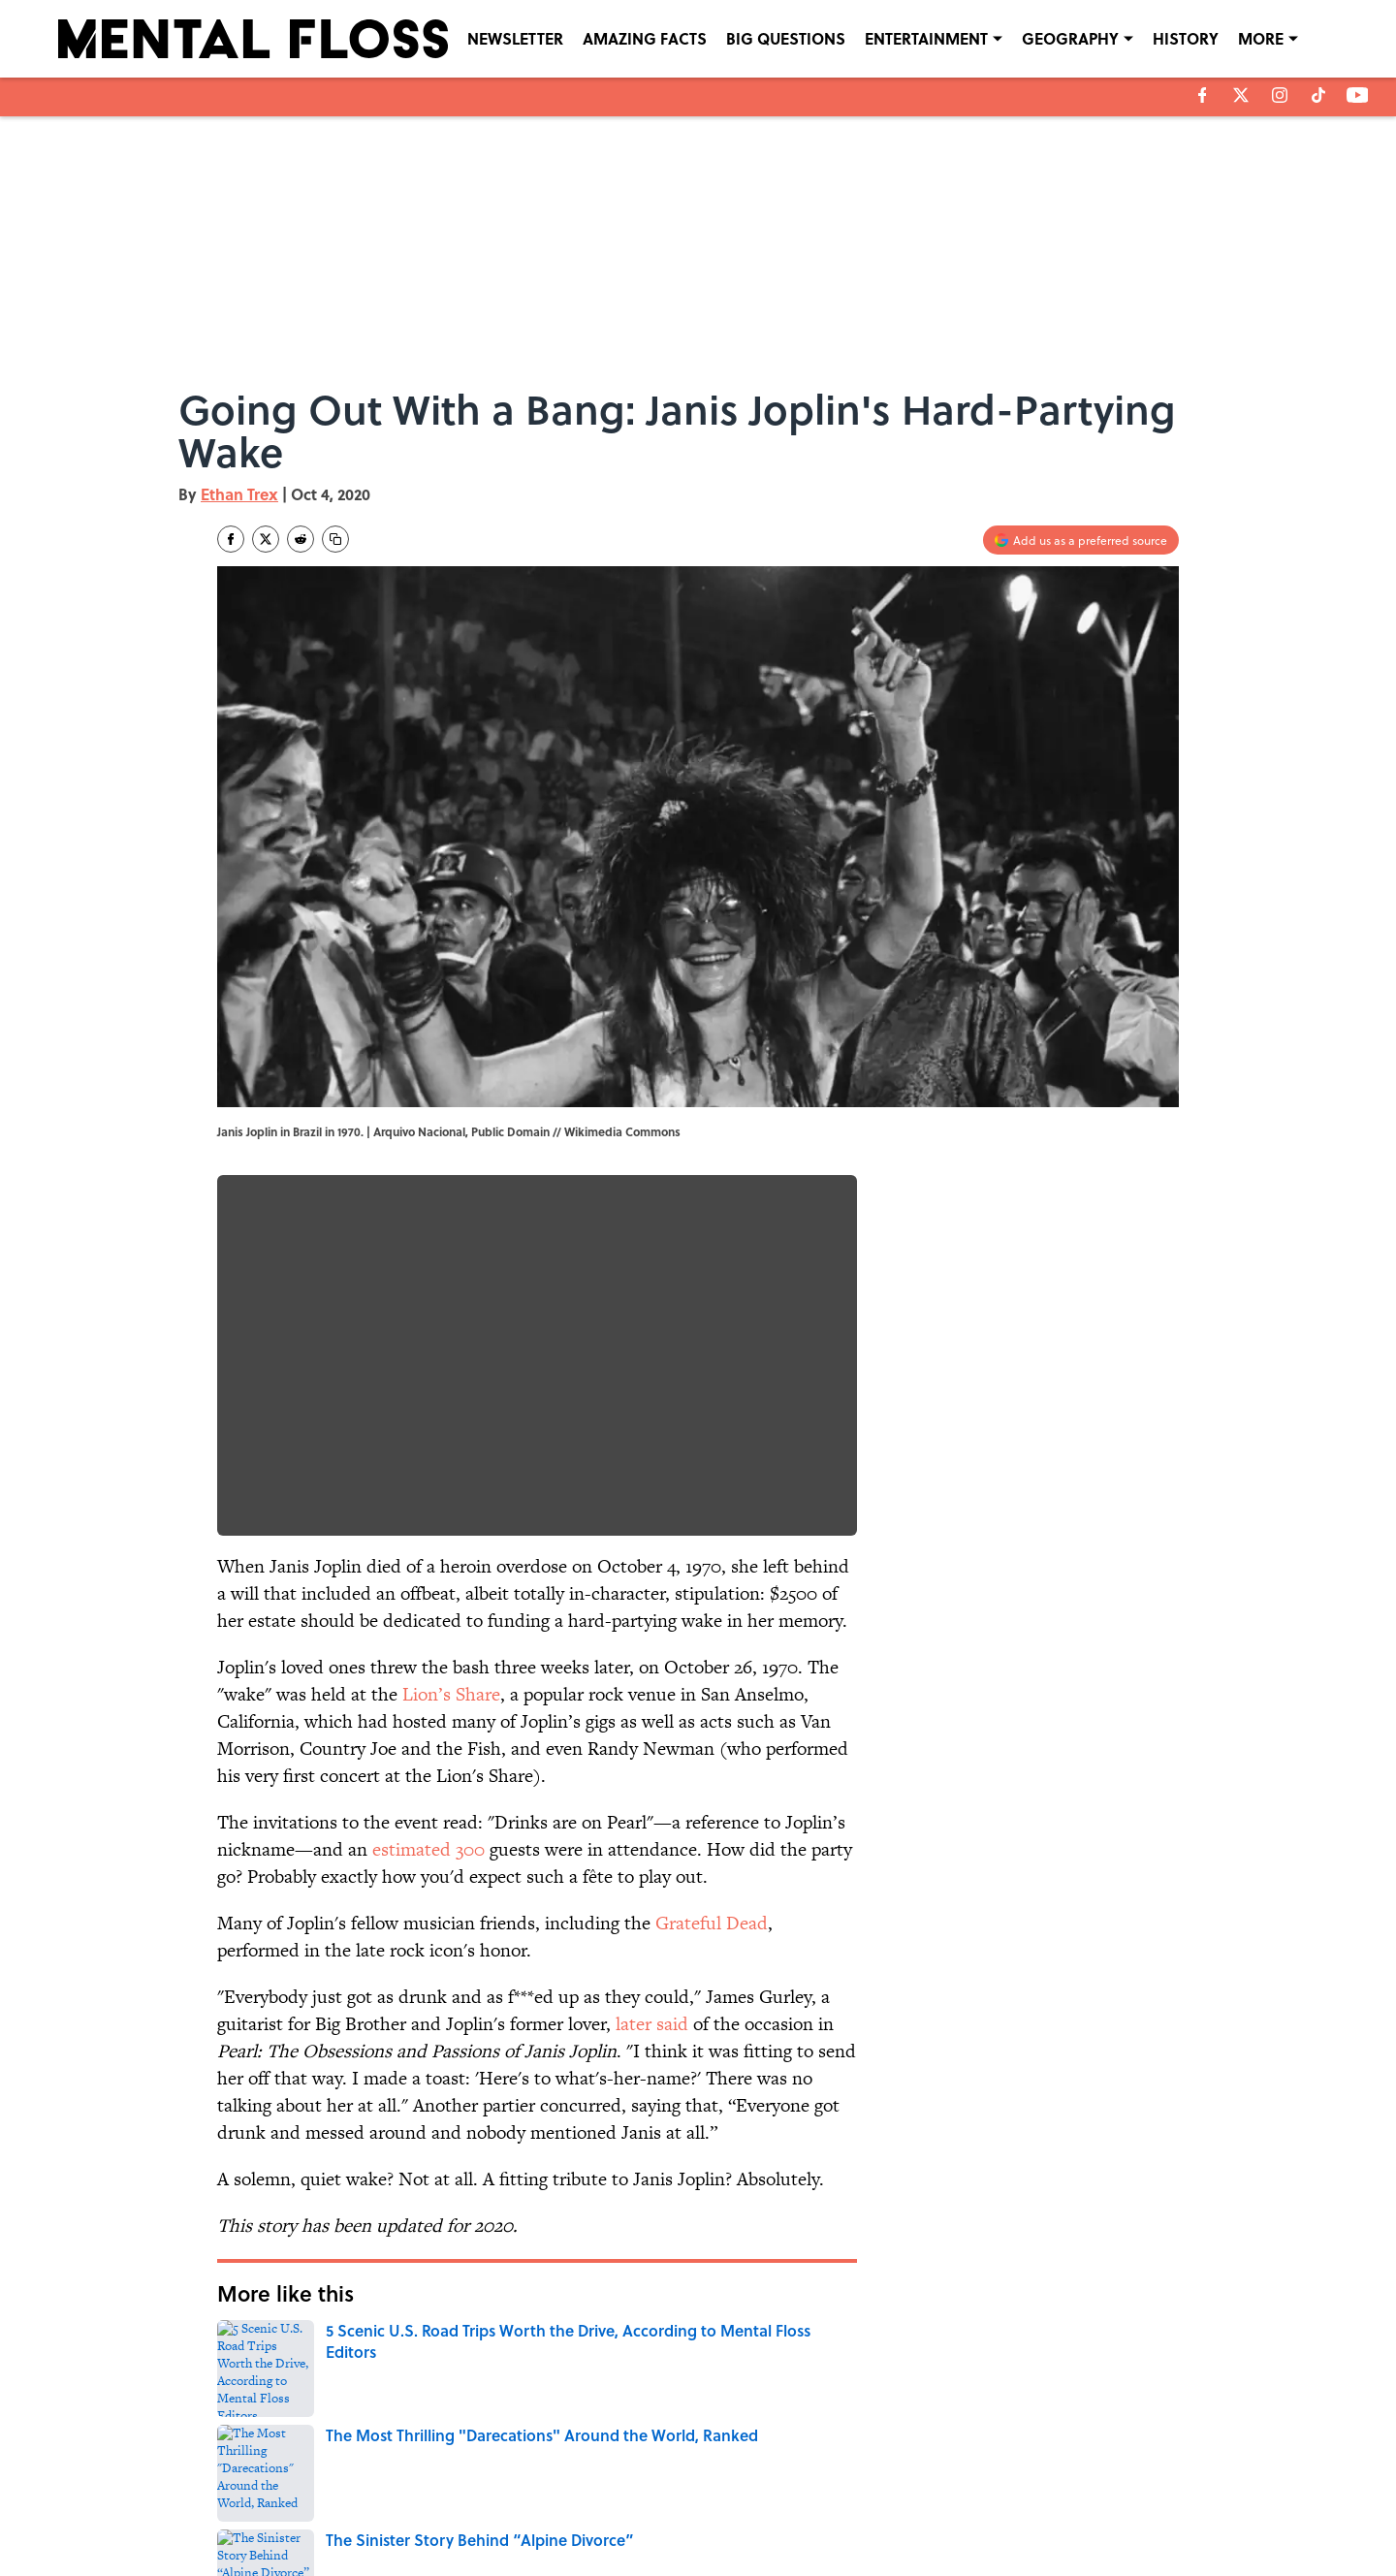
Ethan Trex (239, 494)
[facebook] (1202, 95)
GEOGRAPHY (1070, 38)
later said (652, 2024)
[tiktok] (1318, 95)
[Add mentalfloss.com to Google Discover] (1081, 540)
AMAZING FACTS (645, 38)
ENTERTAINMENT (926, 38)
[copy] (335, 539)
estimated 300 (428, 1849)
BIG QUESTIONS (785, 38)
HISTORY (1186, 38)
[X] (1241, 95)
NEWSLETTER (515, 38)
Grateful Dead (711, 1923)
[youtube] (1358, 95)
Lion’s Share (451, 1694)
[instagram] (1279, 95)
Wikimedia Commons (622, 1131)
